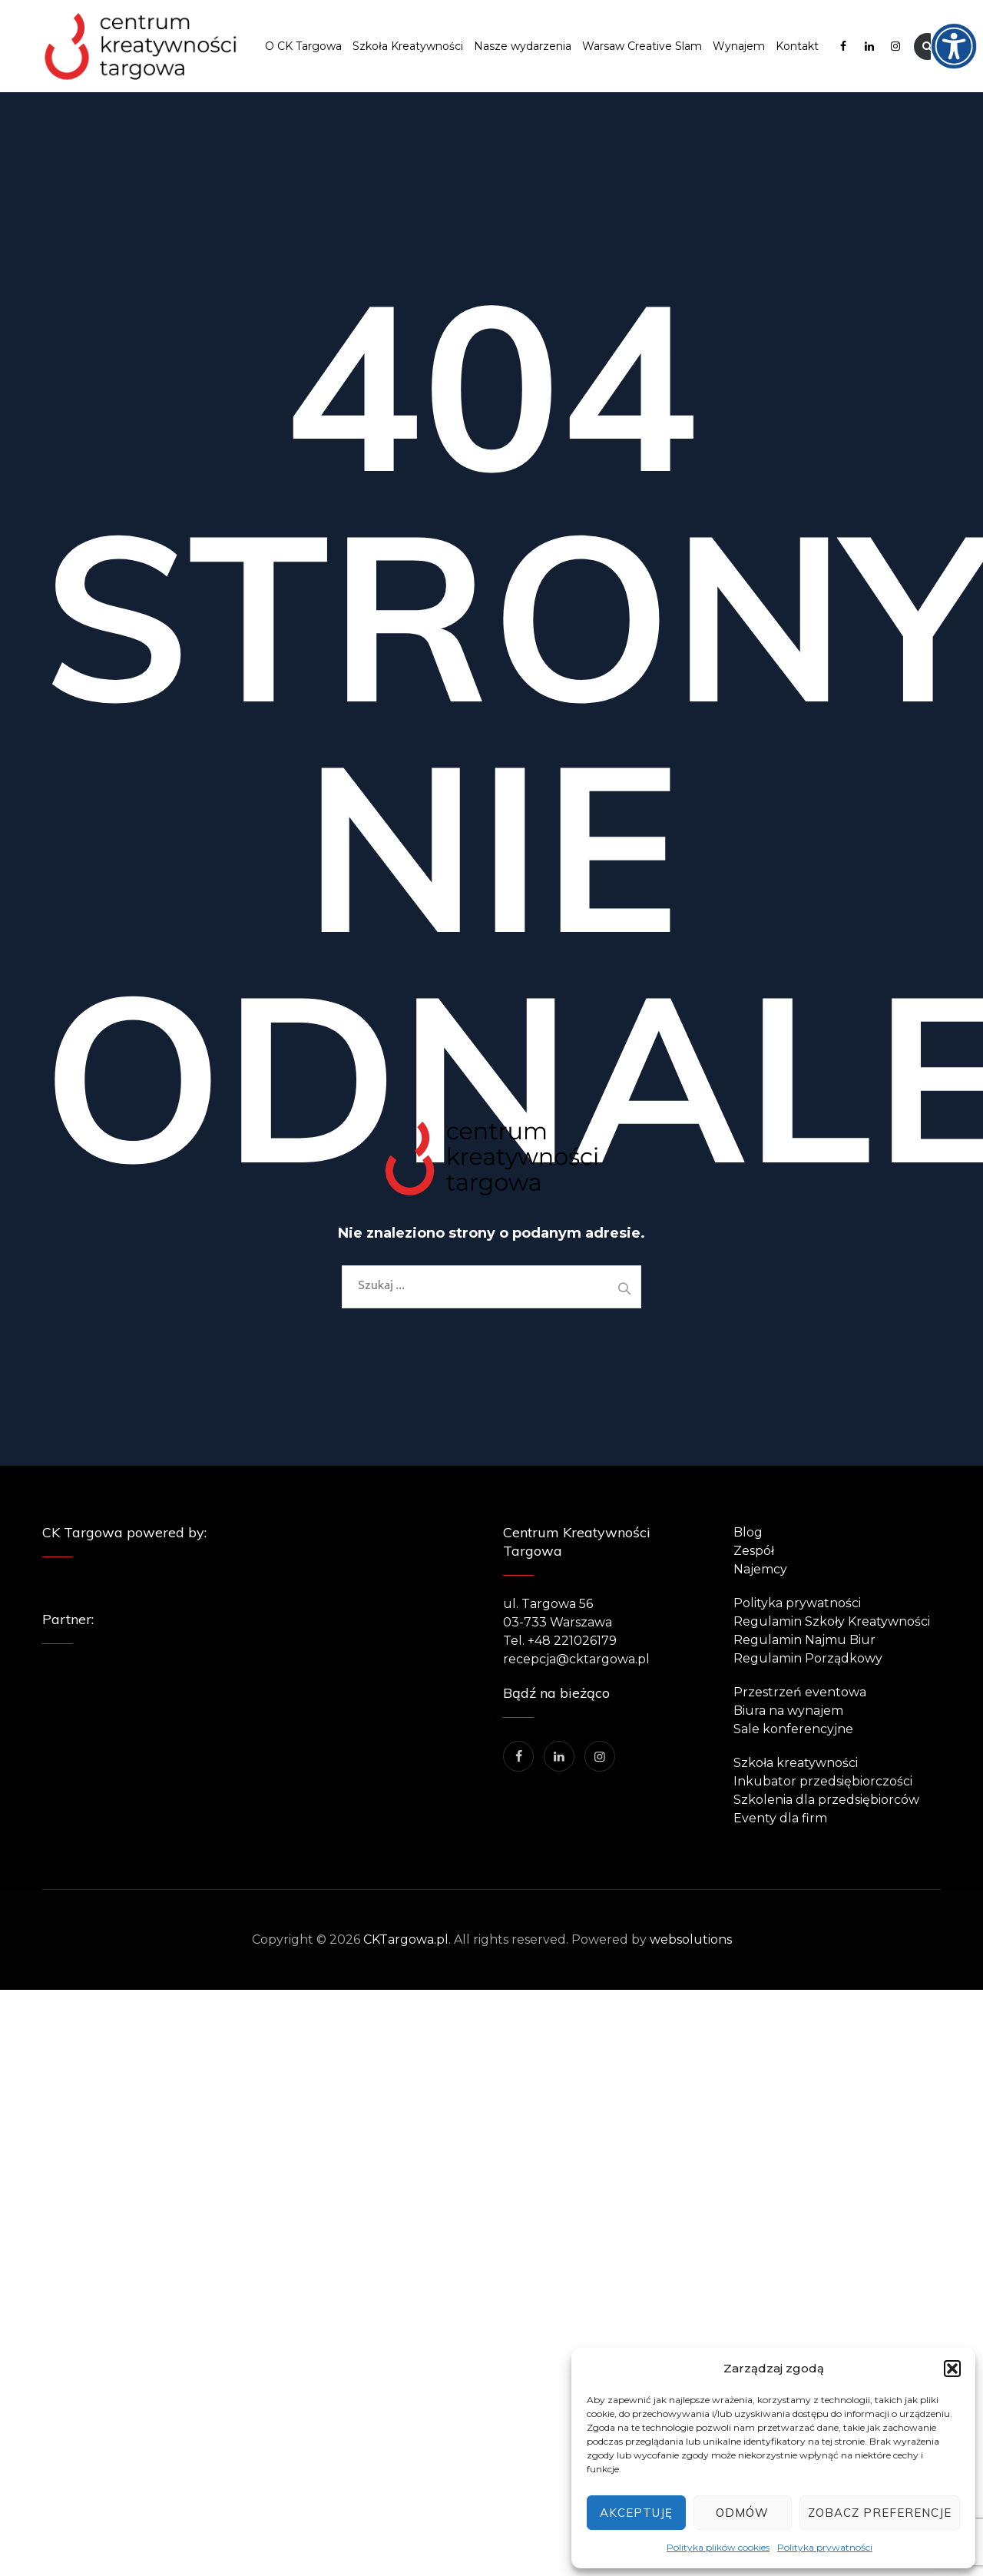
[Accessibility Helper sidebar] (964, 18)
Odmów (742, 2512)
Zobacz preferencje (880, 2512)
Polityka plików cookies (718, 2547)
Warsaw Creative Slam (642, 46)
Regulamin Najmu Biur (804, 1640)
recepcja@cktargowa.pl (576, 1659)
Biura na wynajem (788, 1710)
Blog (748, 1532)
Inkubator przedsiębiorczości (822, 1781)
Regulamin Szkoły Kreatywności (831, 1621)
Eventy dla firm (780, 1818)
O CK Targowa (303, 46)
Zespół (753, 1550)
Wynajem (739, 46)
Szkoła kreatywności (795, 1762)
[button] (952, 2368)
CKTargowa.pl (405, 1939)
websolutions (691, 1939)
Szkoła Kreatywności (407, 46)
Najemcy (760, 1569)
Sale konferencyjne (793, 1729)
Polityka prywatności (824, 2547)
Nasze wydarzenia (522, 46)
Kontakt (797, 46)
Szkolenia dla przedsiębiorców (826, 1799)
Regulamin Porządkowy (807, 1658)
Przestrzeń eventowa (799, 1692)
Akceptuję (636, 2512)
